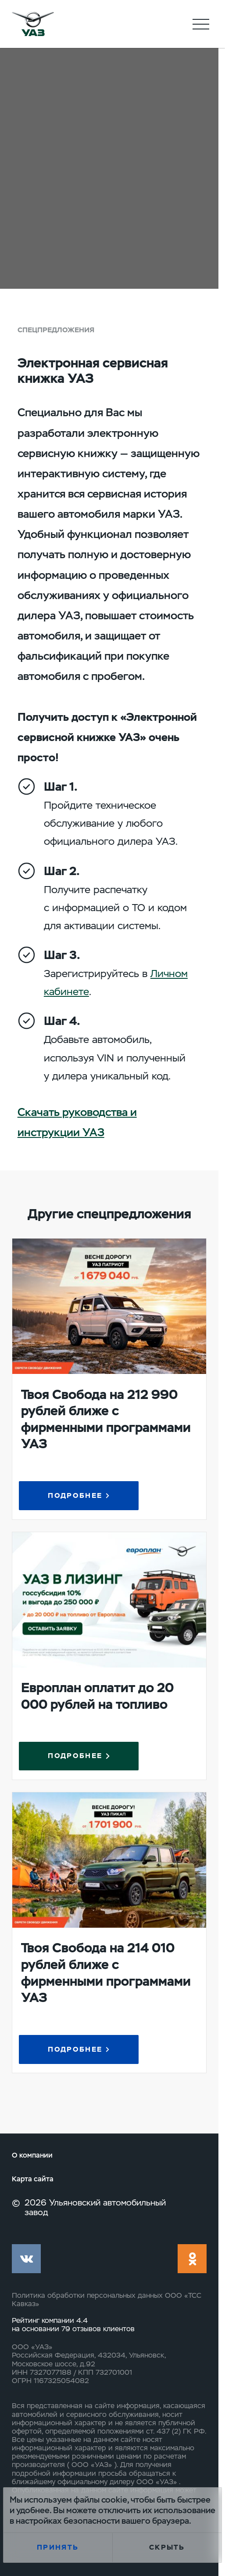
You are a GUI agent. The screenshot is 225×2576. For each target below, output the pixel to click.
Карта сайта (33, 2179)
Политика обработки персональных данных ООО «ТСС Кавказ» (106, 2299)
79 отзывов (82, 2328)
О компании (32, 2155)
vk (26, 2258)
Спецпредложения (56, 329)
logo (33, 23)
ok (192, 2258)
